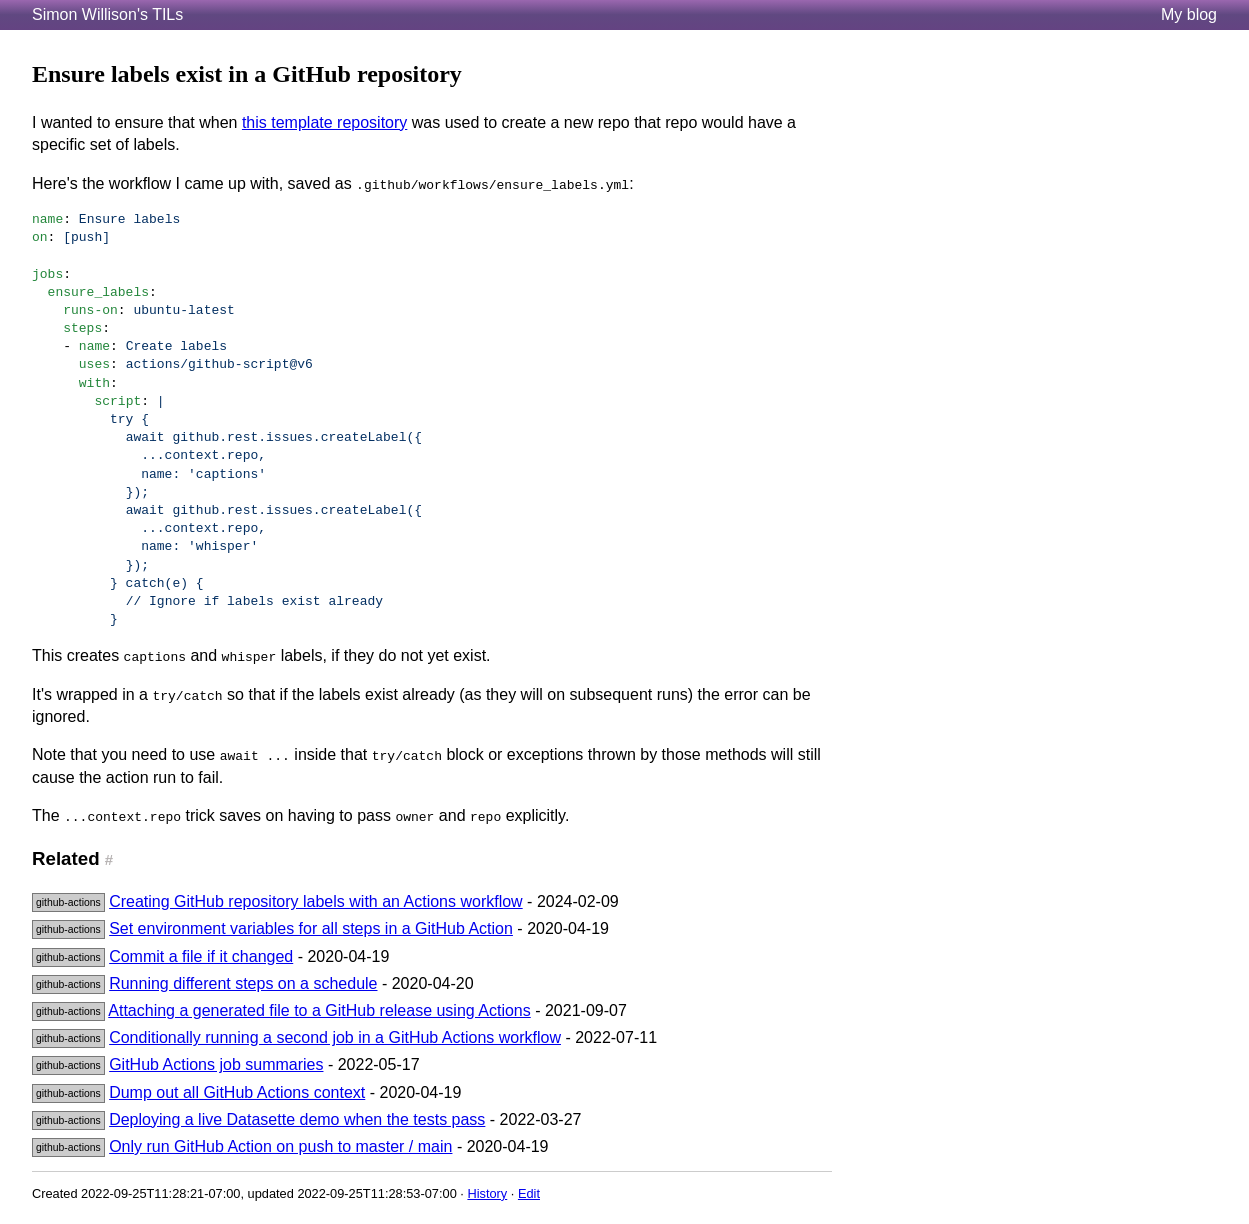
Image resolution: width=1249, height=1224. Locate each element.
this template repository (324, 122)
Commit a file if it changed (201, 956)
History (487, 1193)
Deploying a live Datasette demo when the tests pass (297, 1119)
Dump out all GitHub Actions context (237, 1092)
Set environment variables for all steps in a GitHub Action (311, 928)
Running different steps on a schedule (243, 983)
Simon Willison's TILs (107, 14)
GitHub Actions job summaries (216, 1064)
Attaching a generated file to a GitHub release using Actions (319, 1010)
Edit (529, 1193)
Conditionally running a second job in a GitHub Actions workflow (335, 1037)
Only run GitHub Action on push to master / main (280, 1146)
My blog (1189, 14)
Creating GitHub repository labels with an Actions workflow (316, 901)
